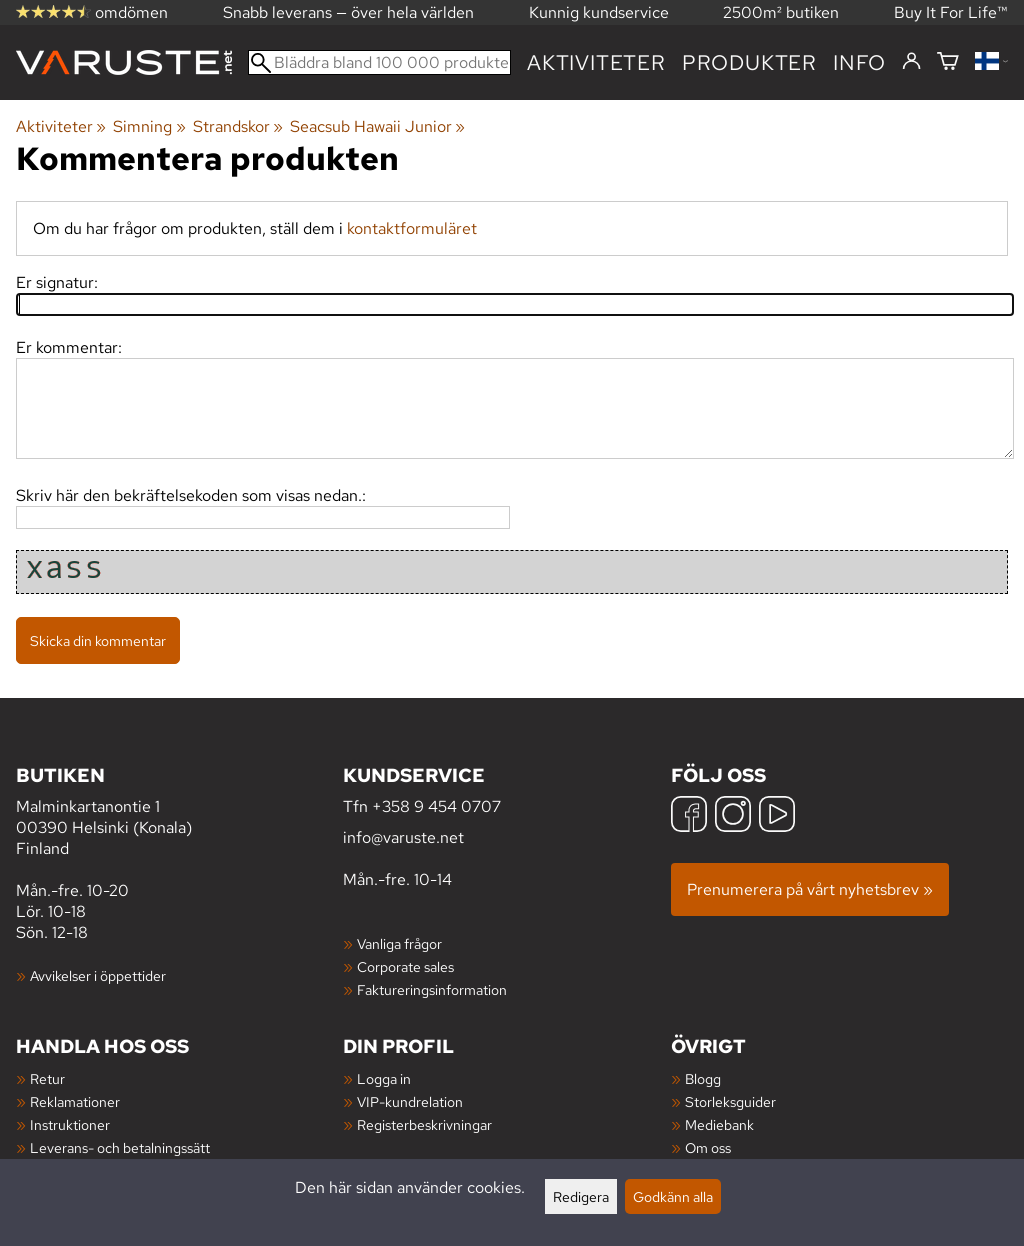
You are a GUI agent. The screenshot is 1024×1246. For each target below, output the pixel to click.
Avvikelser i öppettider (98, 975)
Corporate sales (405, 966)
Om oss (708, 1147)
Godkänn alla (673, 1196)
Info (859, 62)
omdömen (92, 12)
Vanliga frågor (399, 943)
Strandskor (238, 126)
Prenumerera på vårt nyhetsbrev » (810, 889)
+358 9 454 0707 (436, 806)
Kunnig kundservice (599, 12)
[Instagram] (733, 816)
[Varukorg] (948, 62)
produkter (749, 62)
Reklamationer (75, 1101)
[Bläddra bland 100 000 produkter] (379, 62)
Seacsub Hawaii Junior (377, 126)
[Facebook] (689, 816)
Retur (47, 1078)
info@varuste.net (403, 837)
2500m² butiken (781, 12)
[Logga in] (911, 62)
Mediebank (719, 1124)
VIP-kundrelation (410, 1101)
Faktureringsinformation (432, 989)
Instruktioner (70, 1124)
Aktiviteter (596, 62)
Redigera (581, 1196)
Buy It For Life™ (951, 12)
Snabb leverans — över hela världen (348, 12)
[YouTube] (777, 816)
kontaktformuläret (412, 228)
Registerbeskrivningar (424, 1124)
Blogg (703, 1078)
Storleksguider (730, 1101)
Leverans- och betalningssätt (120, 1147)
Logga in (384, 1078)
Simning (149, 126)
